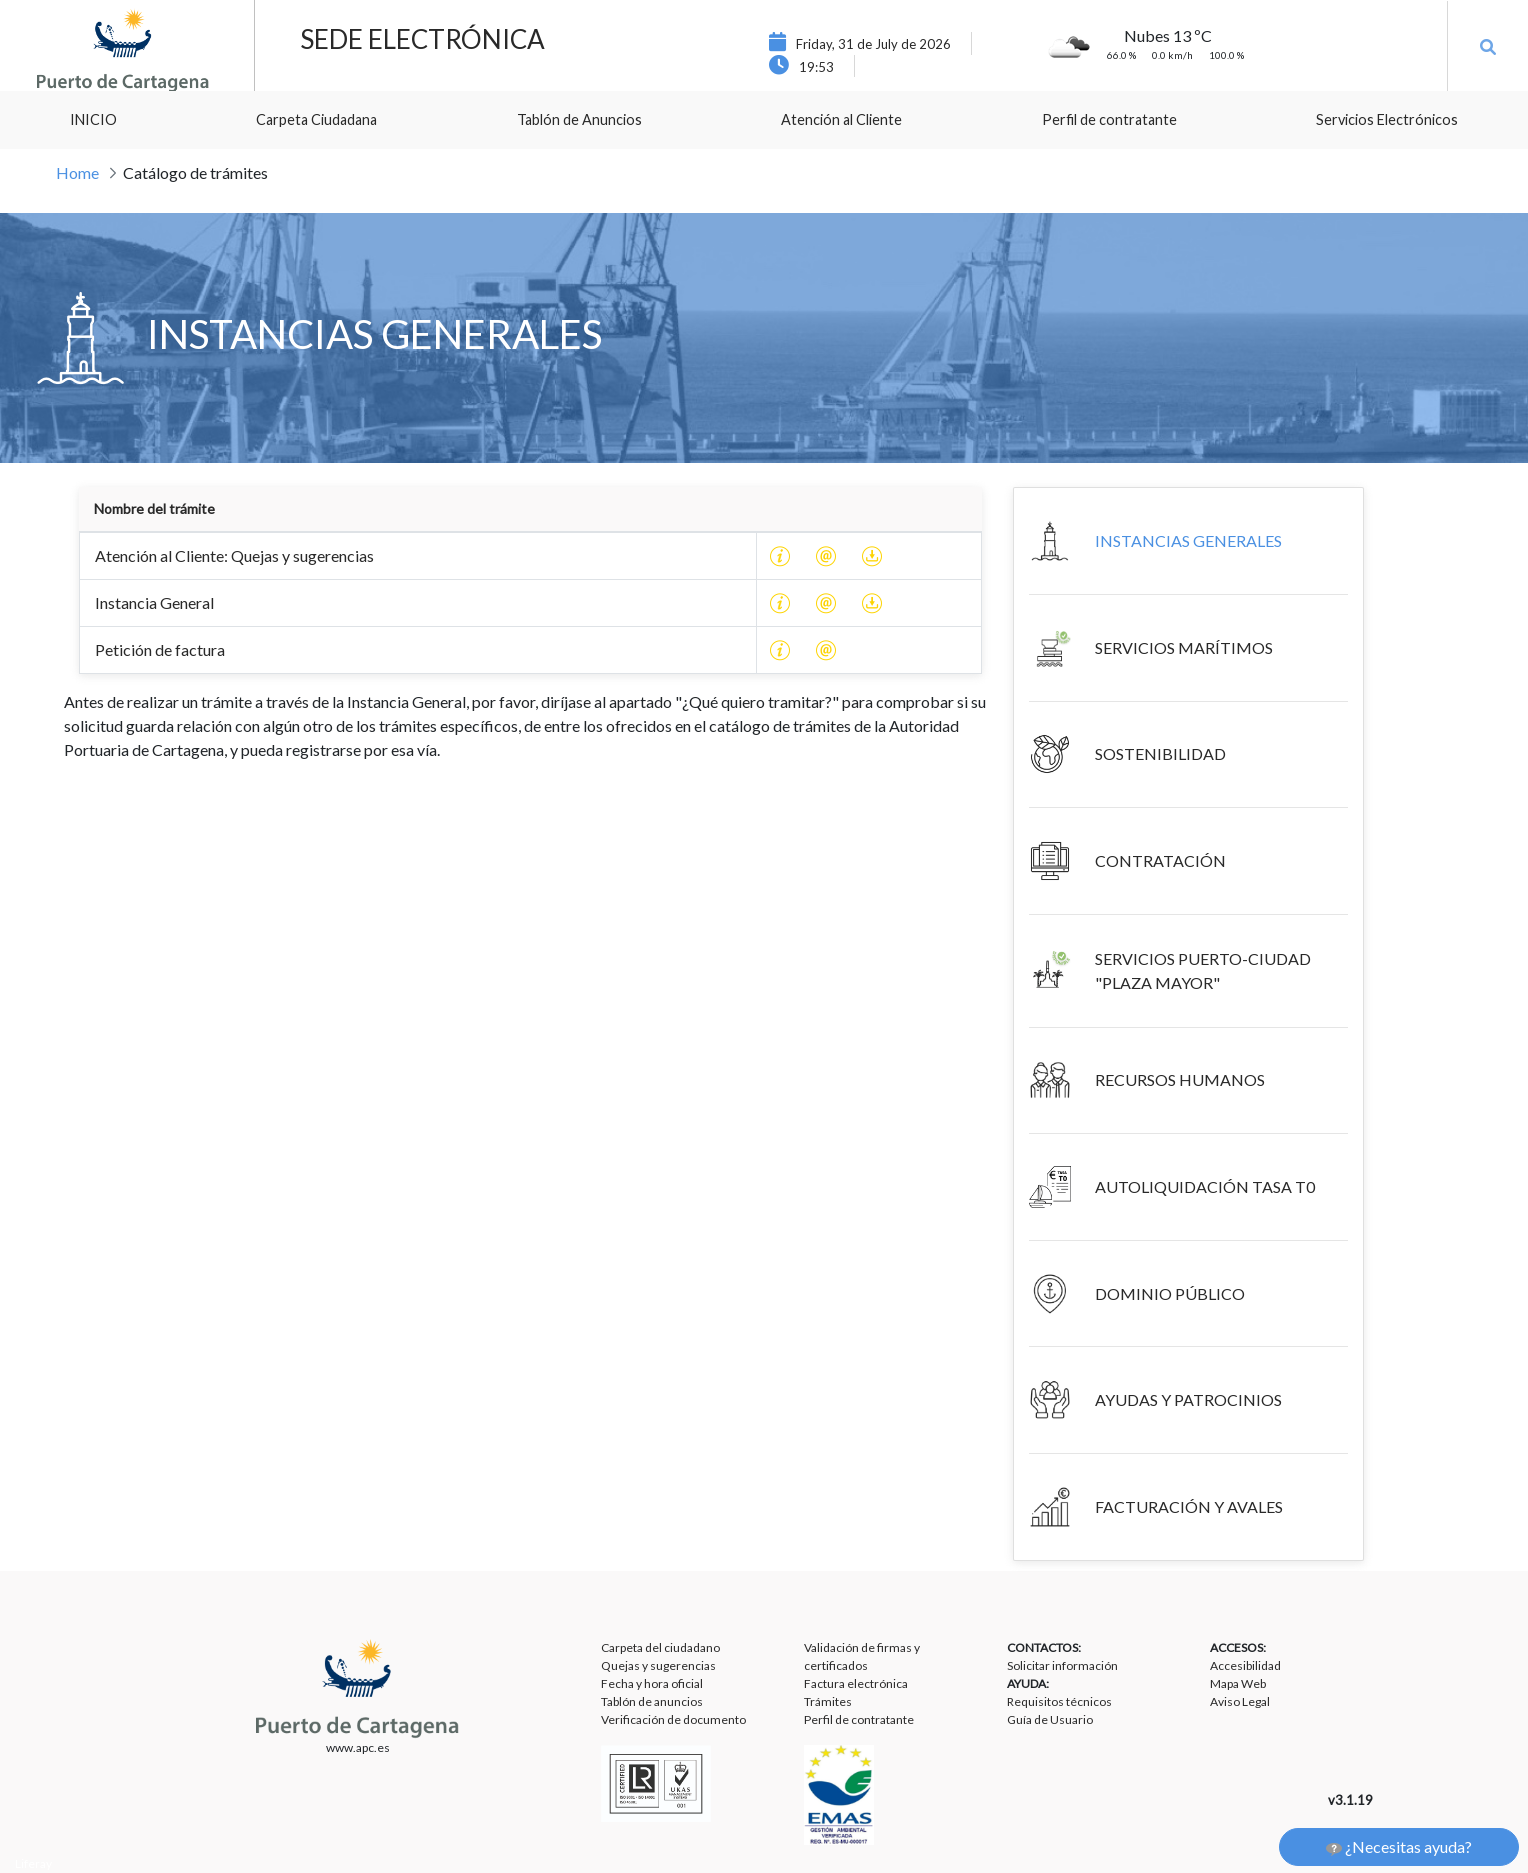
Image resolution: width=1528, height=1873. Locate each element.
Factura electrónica (856, 1683)
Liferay (33, 1863)
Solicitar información (1062, 1665)
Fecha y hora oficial (652, 1683)
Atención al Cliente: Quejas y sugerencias (234, 555)
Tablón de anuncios (652, 1701)
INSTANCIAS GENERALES (1188, 540)
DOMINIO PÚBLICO (1170, 1293)
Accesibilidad (1245, 1665)
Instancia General (154, 602)
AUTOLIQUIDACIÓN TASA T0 (1205, 1186)
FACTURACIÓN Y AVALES (1189, 1506)
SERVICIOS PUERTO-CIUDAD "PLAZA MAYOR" (1203, 970)
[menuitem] (93, 120)
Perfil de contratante (859, 1719)
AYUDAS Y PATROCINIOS (1188, 1399)
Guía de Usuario (1050, 1719)
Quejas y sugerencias (658, 1665)
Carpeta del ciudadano (660, 1647)
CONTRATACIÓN (1160, 860)
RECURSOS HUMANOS (1180, 1079)
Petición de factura (160, 649)
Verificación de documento (673, 1719)
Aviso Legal (1240, 1701)
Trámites (828, 1701)
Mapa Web (1238, 1683)
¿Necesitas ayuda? (1399, 1847)
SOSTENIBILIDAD (1160, 753)
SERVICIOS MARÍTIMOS (1184, 647)
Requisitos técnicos (1059, 1701)
